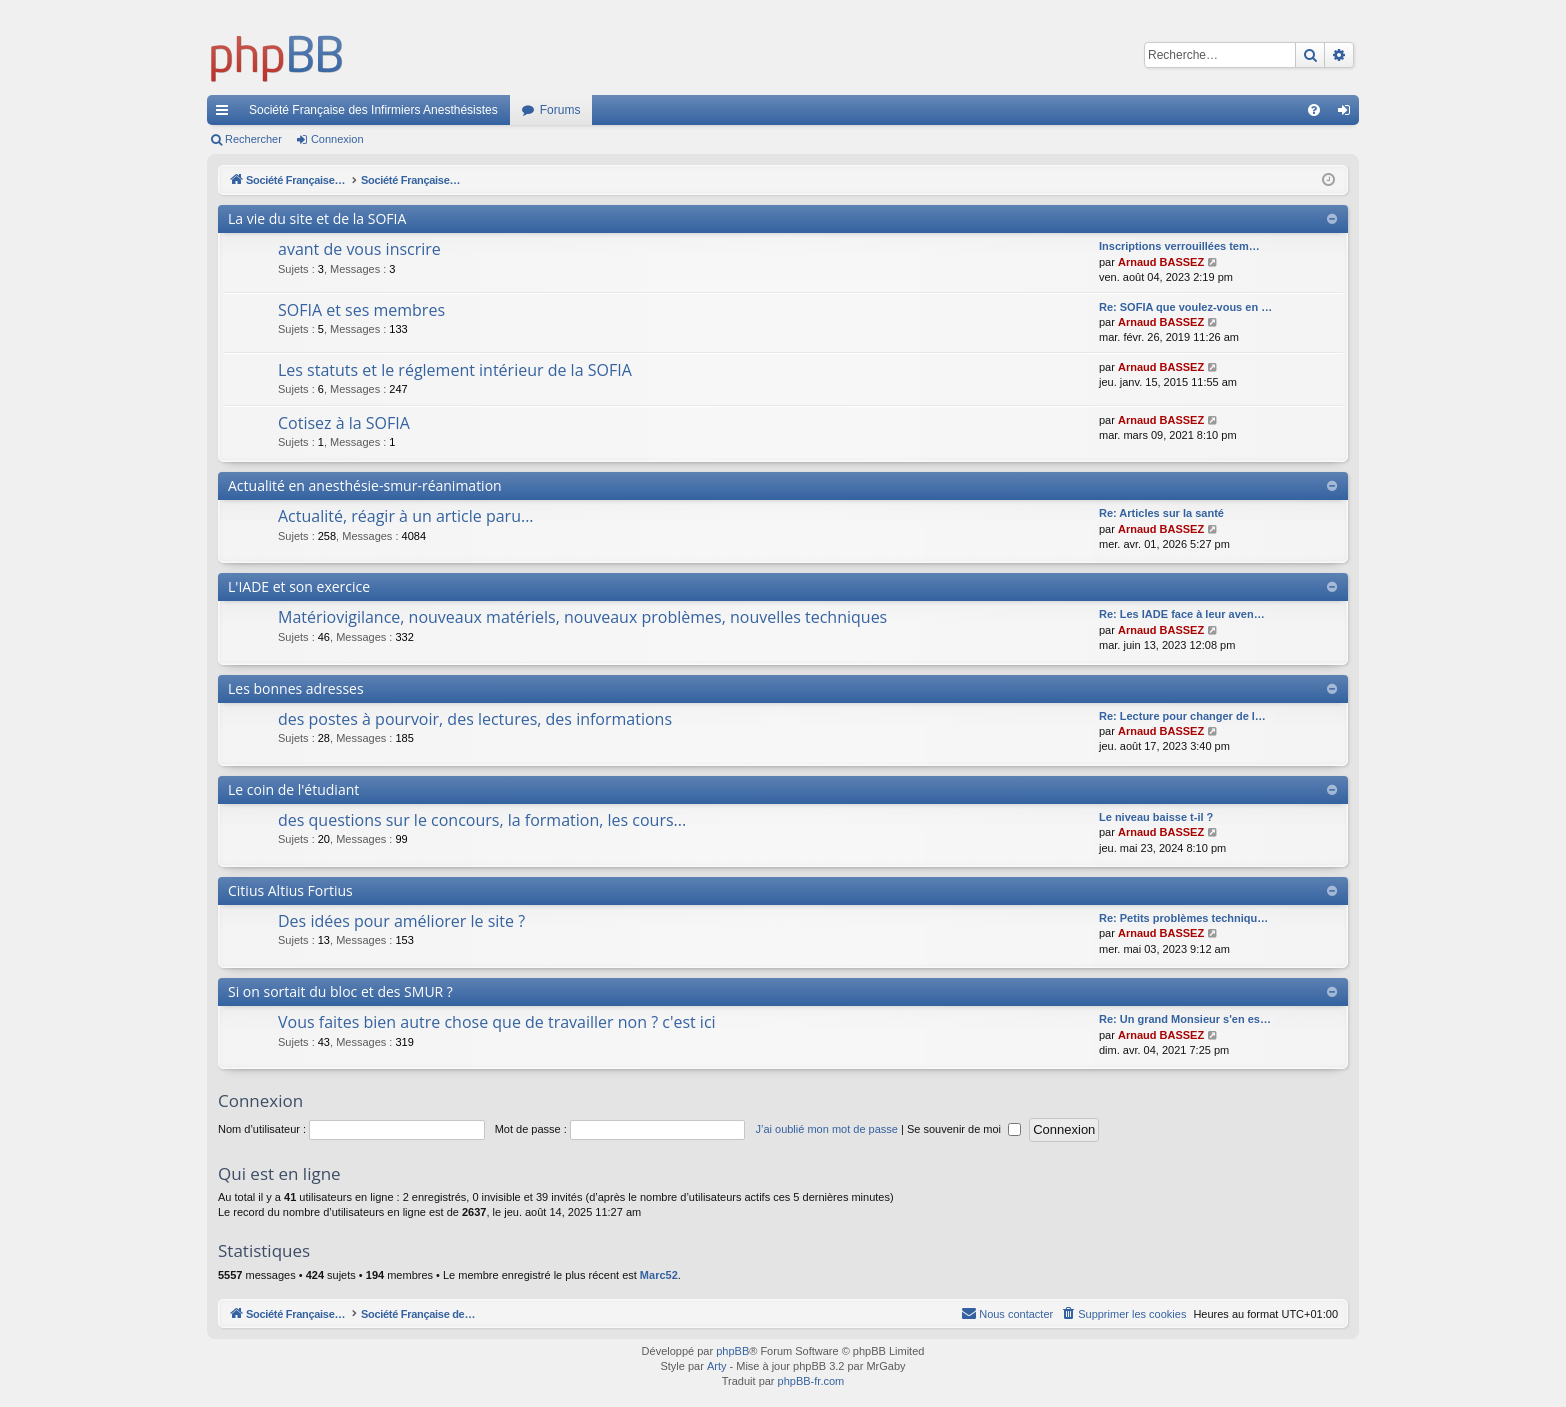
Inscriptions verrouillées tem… (1179, 246)
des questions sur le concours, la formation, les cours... (482, 820)
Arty (717, 1366)
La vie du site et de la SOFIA (317, 218)
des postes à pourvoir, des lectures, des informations (475, 719)
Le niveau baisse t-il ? (1156, 817)
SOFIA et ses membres (361, 310)
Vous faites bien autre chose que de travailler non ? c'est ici (497, 1022)
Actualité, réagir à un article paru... (406, 516)
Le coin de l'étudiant (293, 789)
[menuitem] (1314, 110)
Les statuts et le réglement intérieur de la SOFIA (455, 370)
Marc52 (659, 1275)
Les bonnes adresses (296, 688)
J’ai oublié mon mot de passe (826, 1129)
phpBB (732, 1351)
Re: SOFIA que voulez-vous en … (1185, 307)
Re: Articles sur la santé (1161, 513)
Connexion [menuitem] (1348, 114)
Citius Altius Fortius (290, 890)
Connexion (337, 139)
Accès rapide (226, 114)
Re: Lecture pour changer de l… (1182, 716)
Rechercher (253, 139)
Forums (560, 110)
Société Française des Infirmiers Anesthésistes (373, 110)
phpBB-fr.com (811, 1381)
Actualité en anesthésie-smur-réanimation (365, 485)
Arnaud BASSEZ (1161, 262)
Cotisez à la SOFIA (344, 423)
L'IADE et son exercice (299, 586)
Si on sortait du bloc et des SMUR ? (340, 991)
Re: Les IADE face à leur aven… (1182, 614)
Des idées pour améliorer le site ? (401, 921)
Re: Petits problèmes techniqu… (1183, 918)
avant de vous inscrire (359, 249)
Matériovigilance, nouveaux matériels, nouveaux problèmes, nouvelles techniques (582, 617)
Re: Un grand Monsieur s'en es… (1185, 1019)
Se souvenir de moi (964, 1129)
